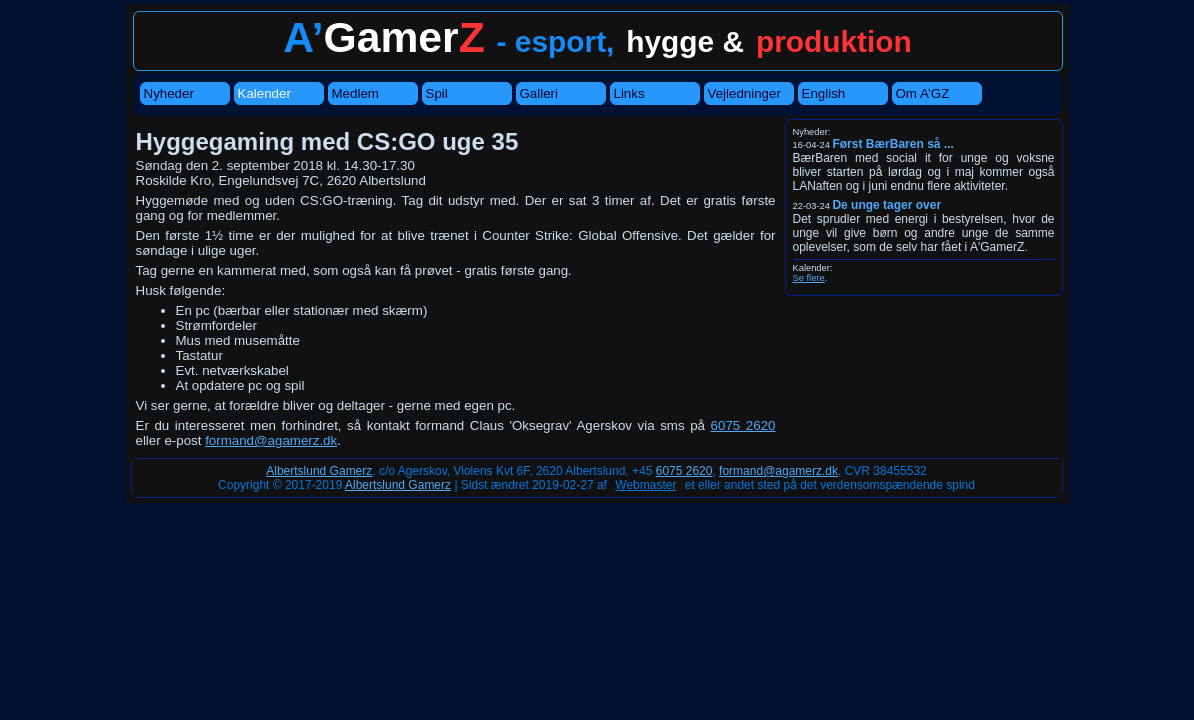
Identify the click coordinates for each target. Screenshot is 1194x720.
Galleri (539, 93)
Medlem (355, 93)
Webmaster (645, 485)
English (824, 93)
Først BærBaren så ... (892, 144)
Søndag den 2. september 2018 (229, 165)
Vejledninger (744, 93)
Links (629, 93)
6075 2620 (743, 425)
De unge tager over (886, 205)
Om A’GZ (923, 93)
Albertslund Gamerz (319, 471)
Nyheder (169, 93)
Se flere (809, 278)
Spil (437, 93)
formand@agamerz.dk (271, 440)
